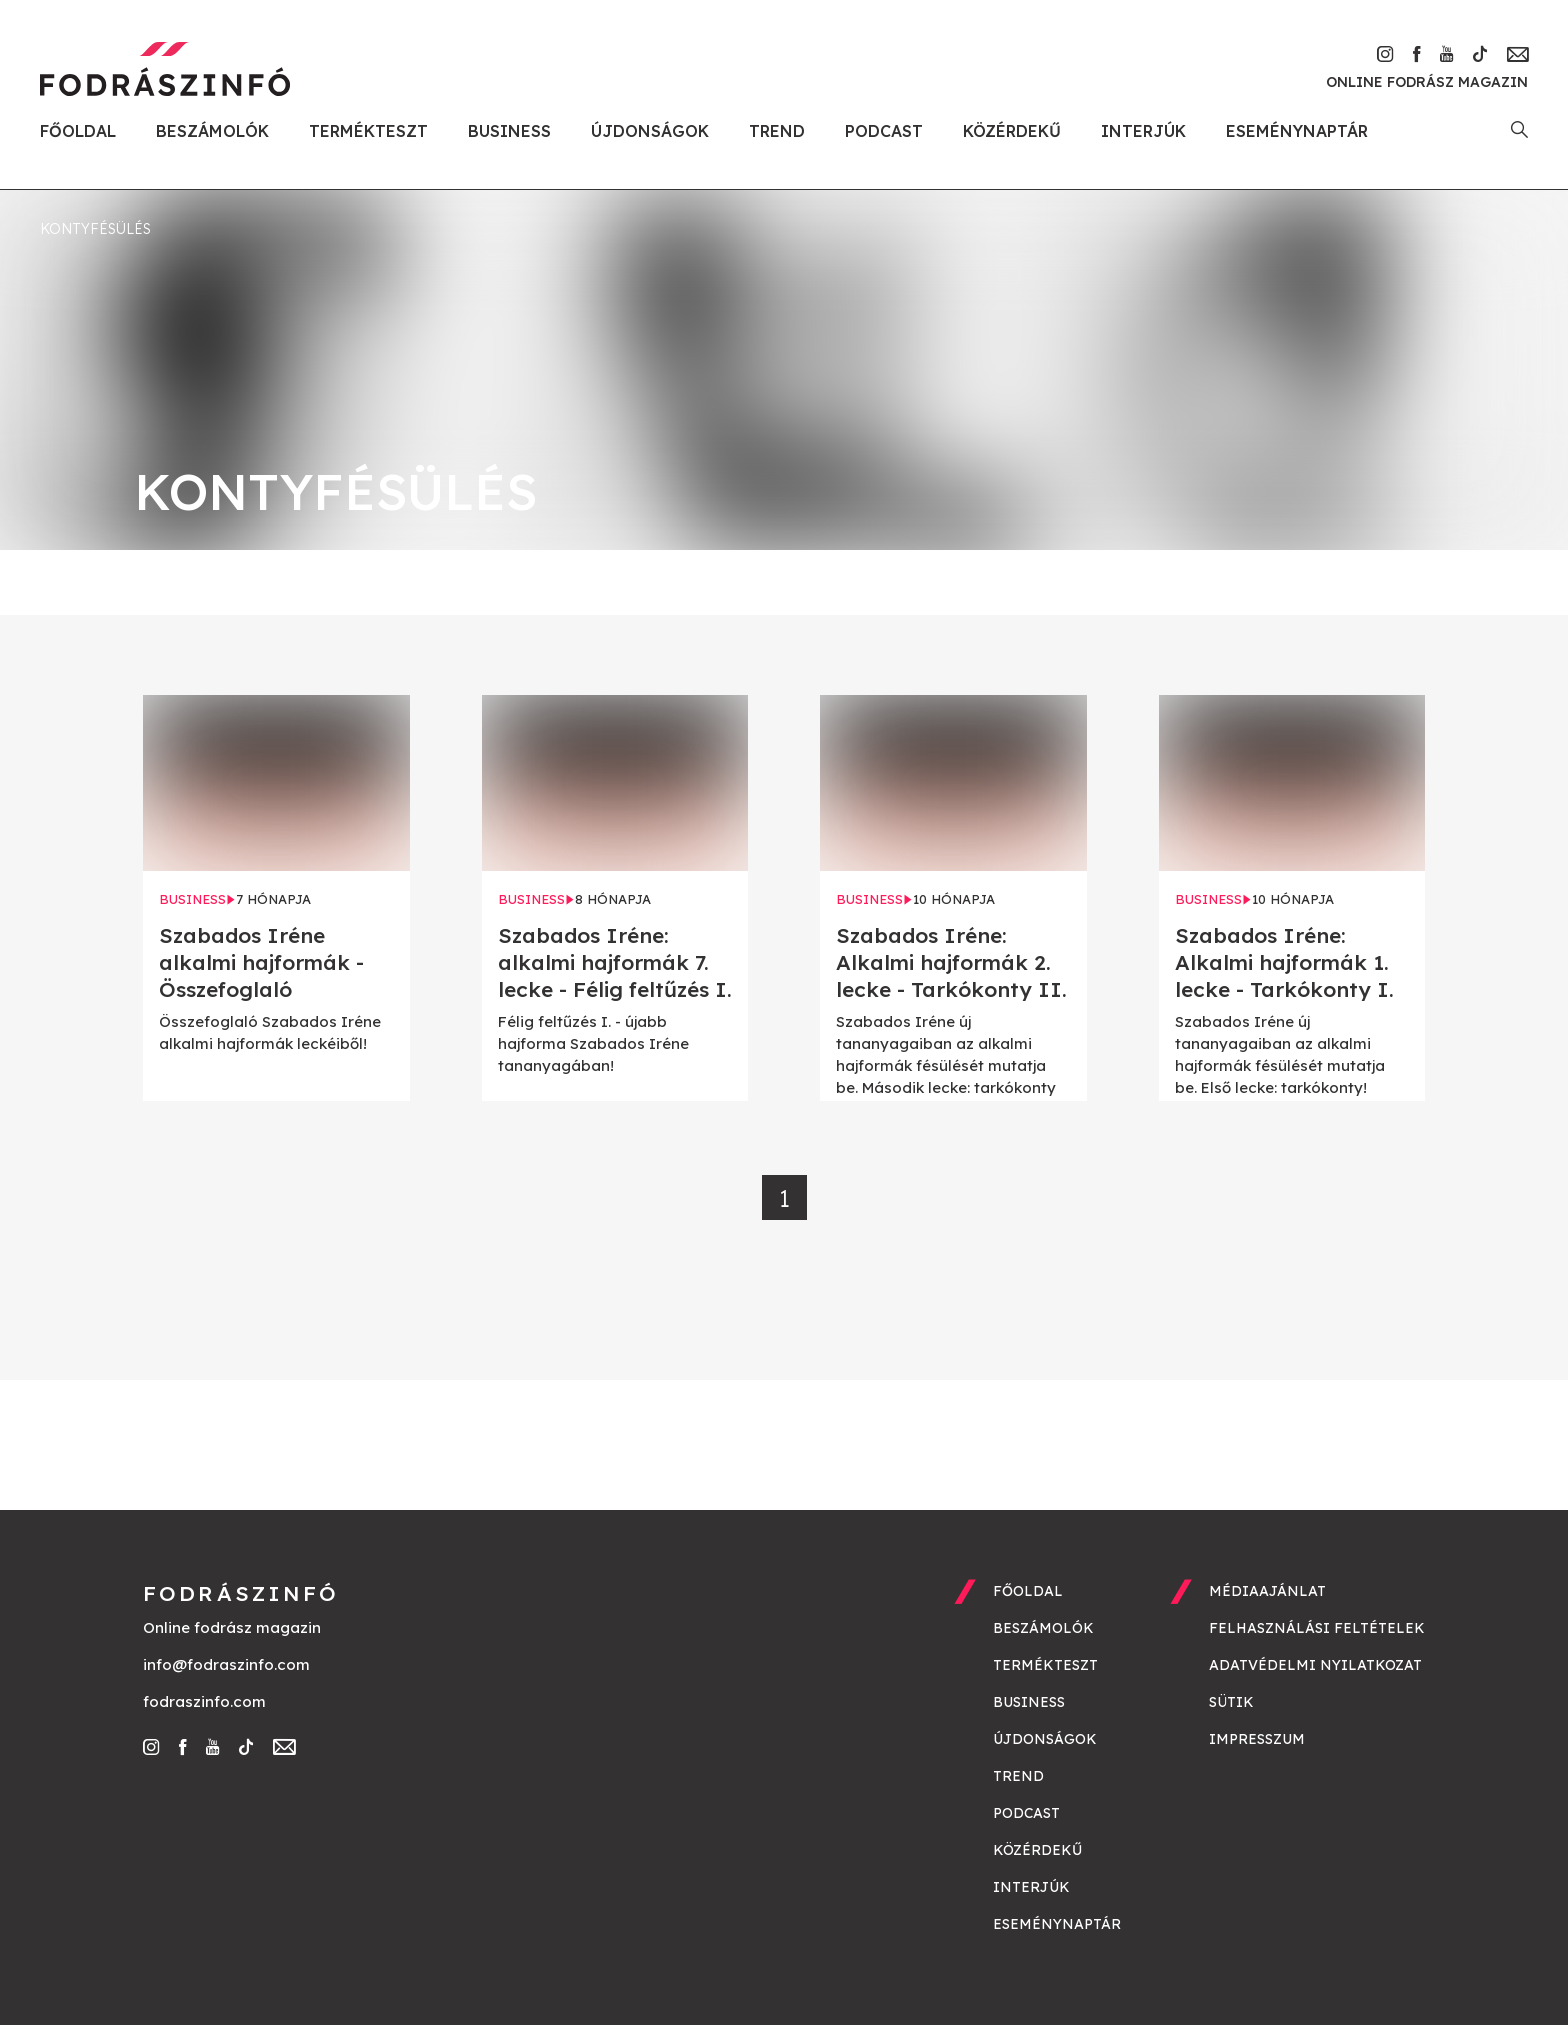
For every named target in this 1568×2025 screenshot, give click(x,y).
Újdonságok (650, 131)
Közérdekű (1012, 131)
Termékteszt (368, 131)
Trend (777, 131)
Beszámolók (212, 131)
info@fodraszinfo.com (226, 1664)
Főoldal (78, 131)
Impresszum (1257, 1739)
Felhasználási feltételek (1317, 1628)
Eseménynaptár (1297, 131)
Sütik (1231, 1702)
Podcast (884, 131)
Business (509, 131)
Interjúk (1143, 131)
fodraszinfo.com (204, 1701)
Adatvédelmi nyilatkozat (1315, 1665)
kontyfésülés (95, 229)
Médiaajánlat (1267, 1591)
